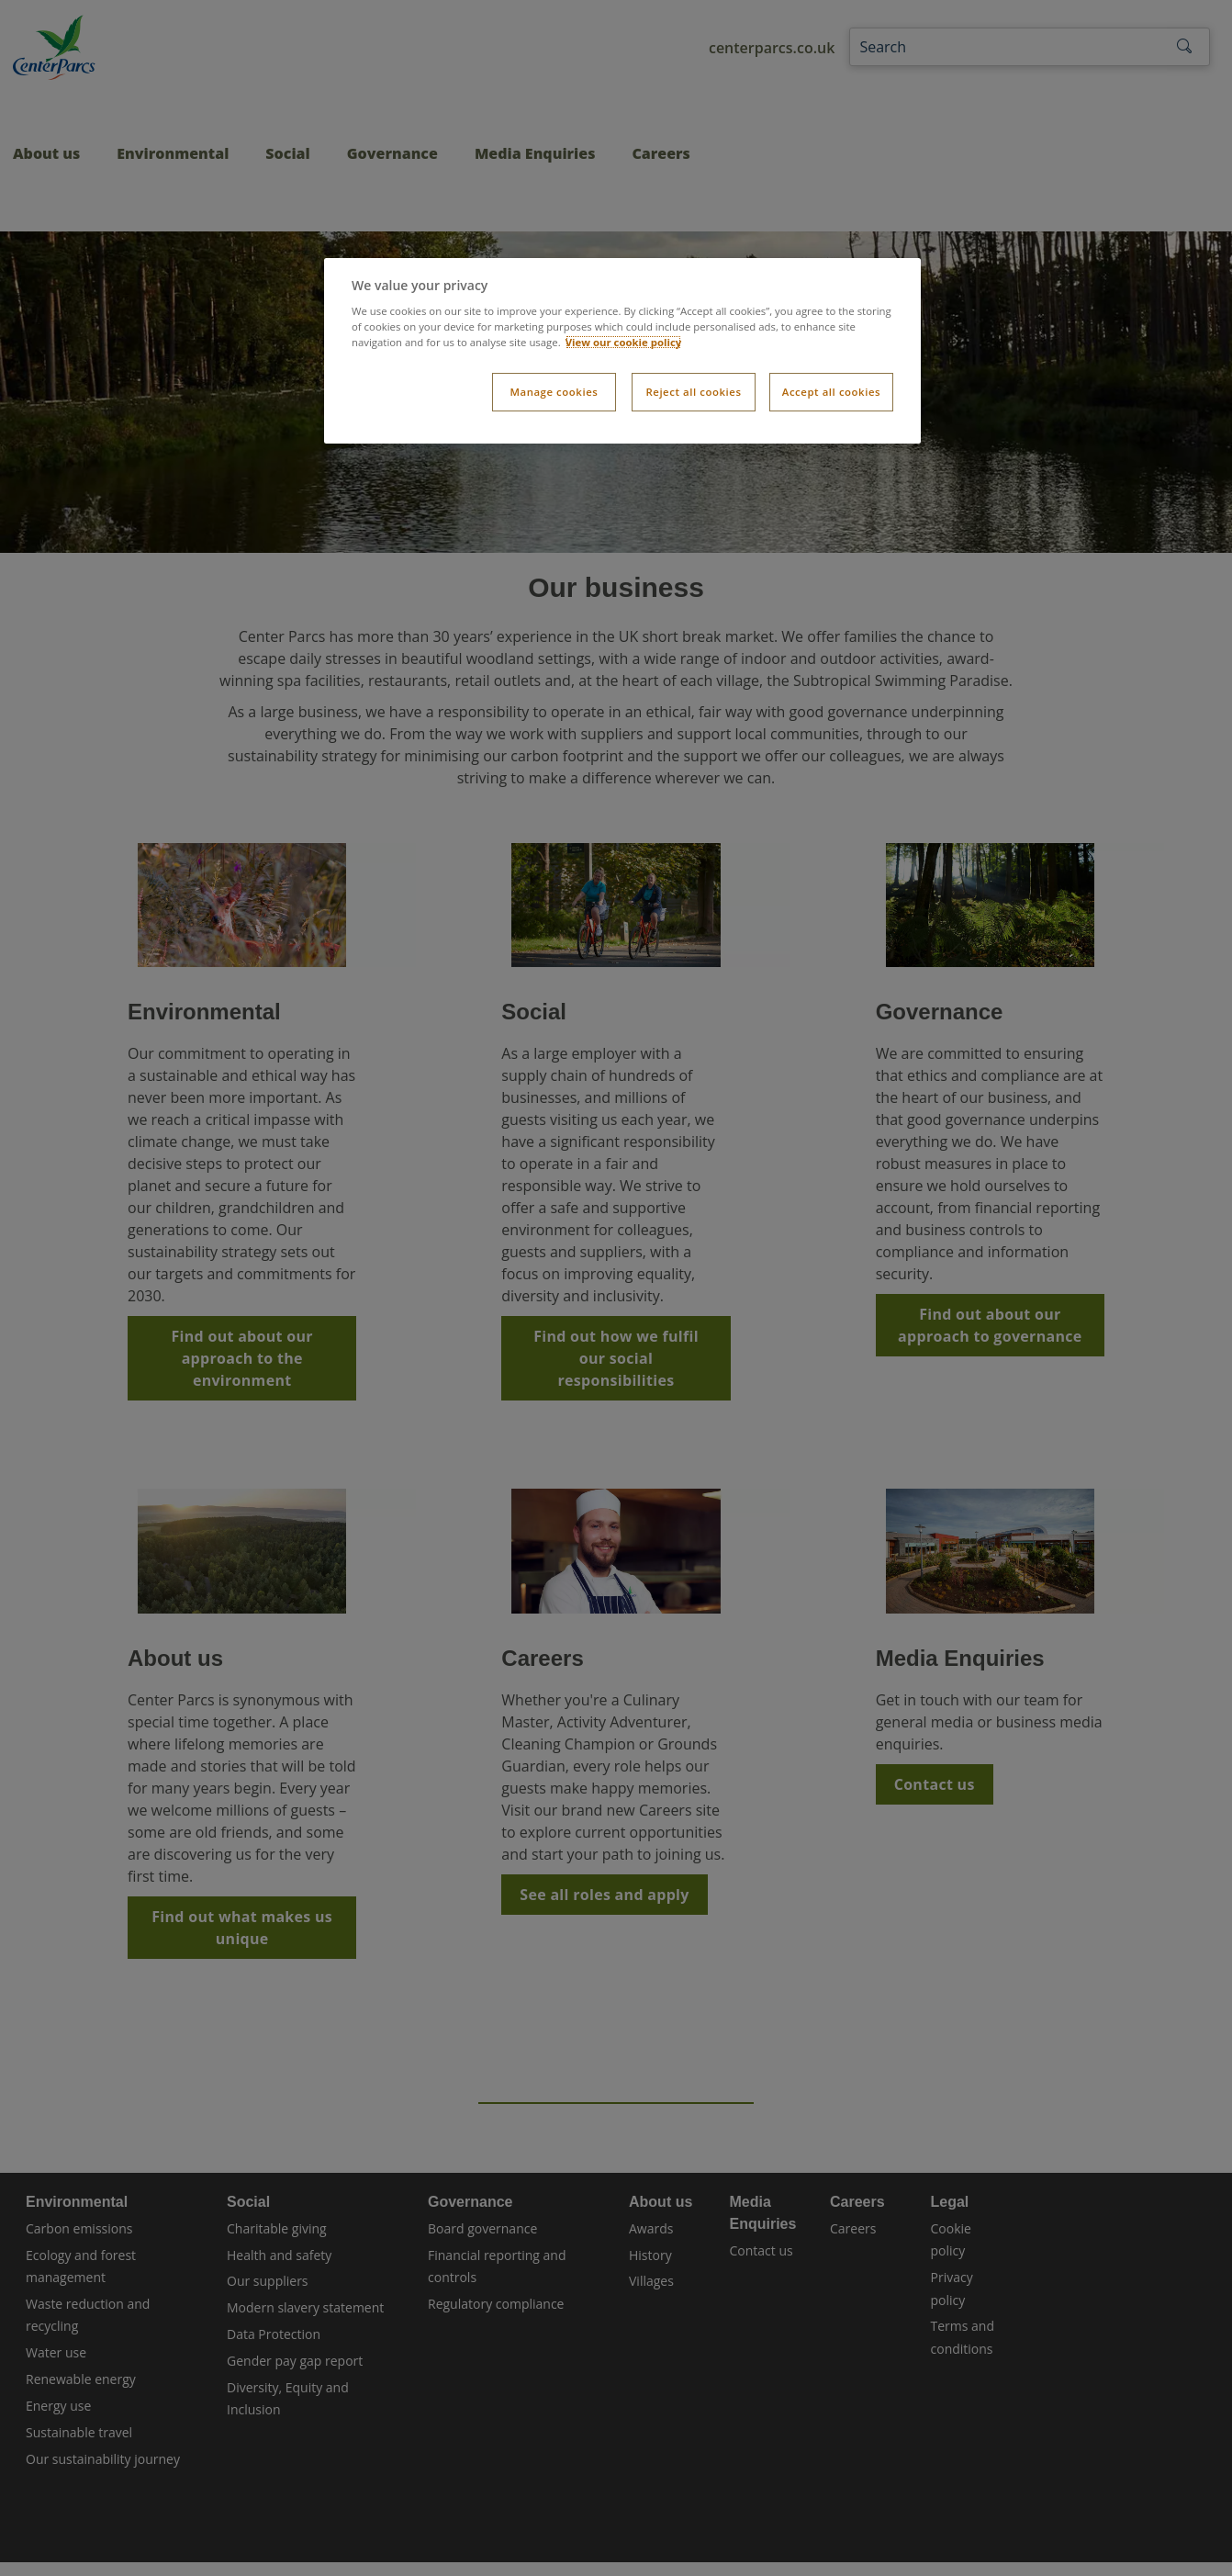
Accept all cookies (831, 392)
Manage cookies (554, 392)
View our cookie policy (624, 342)
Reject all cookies (693, 392)
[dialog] (622, 351)
